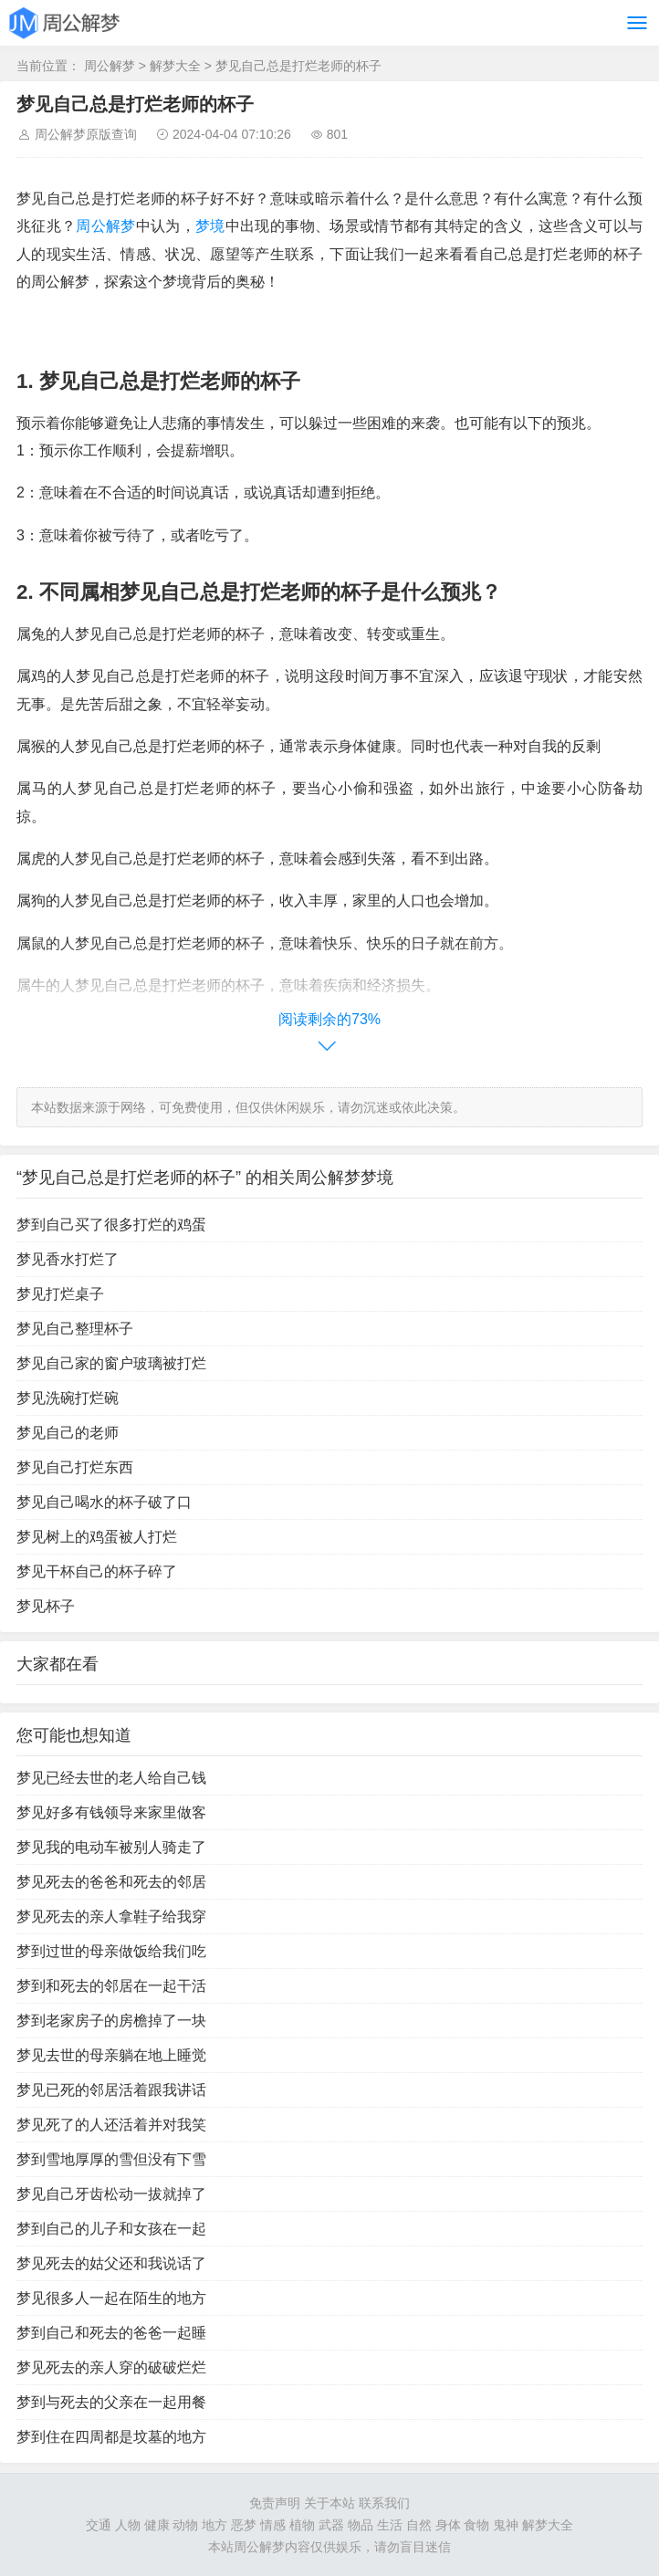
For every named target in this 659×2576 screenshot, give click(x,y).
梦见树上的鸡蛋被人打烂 (96, 1537)
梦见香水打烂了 (67, 1259)
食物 (476, 2525)
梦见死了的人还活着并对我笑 (111, 2124)
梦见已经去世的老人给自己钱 (111, 1777)
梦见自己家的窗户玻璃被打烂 (111, 1363)
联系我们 (384, 2503)
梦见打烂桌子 (60, 1294)
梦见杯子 (45, 1606)
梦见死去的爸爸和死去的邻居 (111, 1882)
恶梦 (243, 2525)
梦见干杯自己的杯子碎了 (96, 1571)
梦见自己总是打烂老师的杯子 (298, 65)
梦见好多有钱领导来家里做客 (111, 1812)
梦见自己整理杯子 (74, 1328)
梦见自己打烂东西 (74, 1467)
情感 (273, 2525)
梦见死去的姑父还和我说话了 (111, 2263)
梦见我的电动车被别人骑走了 (111, 1847)
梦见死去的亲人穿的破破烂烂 (111, 2367)
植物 (302, 2525)
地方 (214, 2525)
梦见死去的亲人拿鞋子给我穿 (111, 1916)
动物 (185, 2525)
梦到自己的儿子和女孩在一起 (111, 2228)
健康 (157, 2525)
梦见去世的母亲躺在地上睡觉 (111, 2055)
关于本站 (329, 2503)
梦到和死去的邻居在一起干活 (111, 1986)
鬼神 (505, 2525)
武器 (331, 2525)
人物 (128, 2525)
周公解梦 (109, 65)
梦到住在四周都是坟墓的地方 (111, 2437)
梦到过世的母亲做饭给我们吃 (111, 1951)
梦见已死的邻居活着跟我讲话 (111, 2090)
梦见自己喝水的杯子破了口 (104, 1502)
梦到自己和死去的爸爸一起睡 (111, 2332)
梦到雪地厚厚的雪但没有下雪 (111, 2159)
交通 (98, 2525)
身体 (448, 2525)
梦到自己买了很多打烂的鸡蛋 (111, 1224)
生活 (390, 2525)
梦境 (210, 226)
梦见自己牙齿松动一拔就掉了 (111, 2194)
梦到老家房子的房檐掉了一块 (111, 2020)
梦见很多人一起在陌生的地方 (111, 2298)
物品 (360, 2525)
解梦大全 (175, 65)
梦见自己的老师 (67, 1432)
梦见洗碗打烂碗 (67, 1398)
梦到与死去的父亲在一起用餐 (111, 2402)
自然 (419, 2525)
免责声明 (274, 2503)
